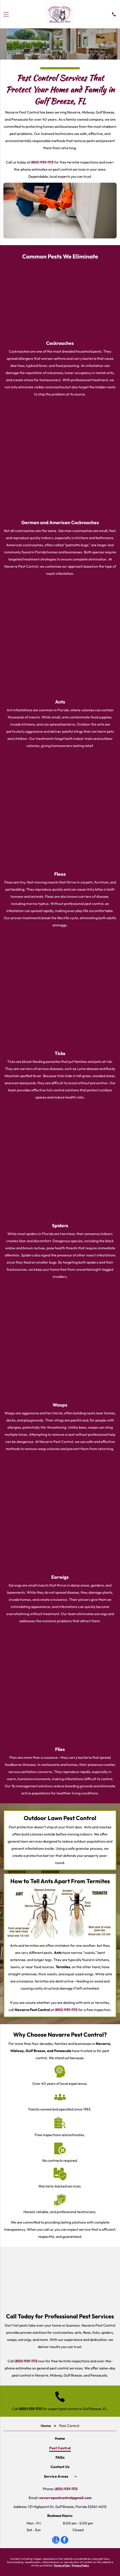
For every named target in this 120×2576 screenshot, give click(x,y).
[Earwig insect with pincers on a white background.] (60, 1513)
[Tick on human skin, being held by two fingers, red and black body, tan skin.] (60, 989)
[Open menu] (6, 14)
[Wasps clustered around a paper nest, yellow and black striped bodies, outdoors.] (60, 1341)
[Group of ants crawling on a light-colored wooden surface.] (60, 637)
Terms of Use (62, 2565)
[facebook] (64, 2540)
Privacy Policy (80, 2565)
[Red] (60, 2281)
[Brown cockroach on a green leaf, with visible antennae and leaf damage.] (60, 299)
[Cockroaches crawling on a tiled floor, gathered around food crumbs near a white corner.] (60, 458)
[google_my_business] (56, 2540)
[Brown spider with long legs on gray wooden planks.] (60, 1161)
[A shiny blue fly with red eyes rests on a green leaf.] (60, 1685)
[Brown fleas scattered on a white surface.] (60, 810)
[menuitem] (60, 2438)
